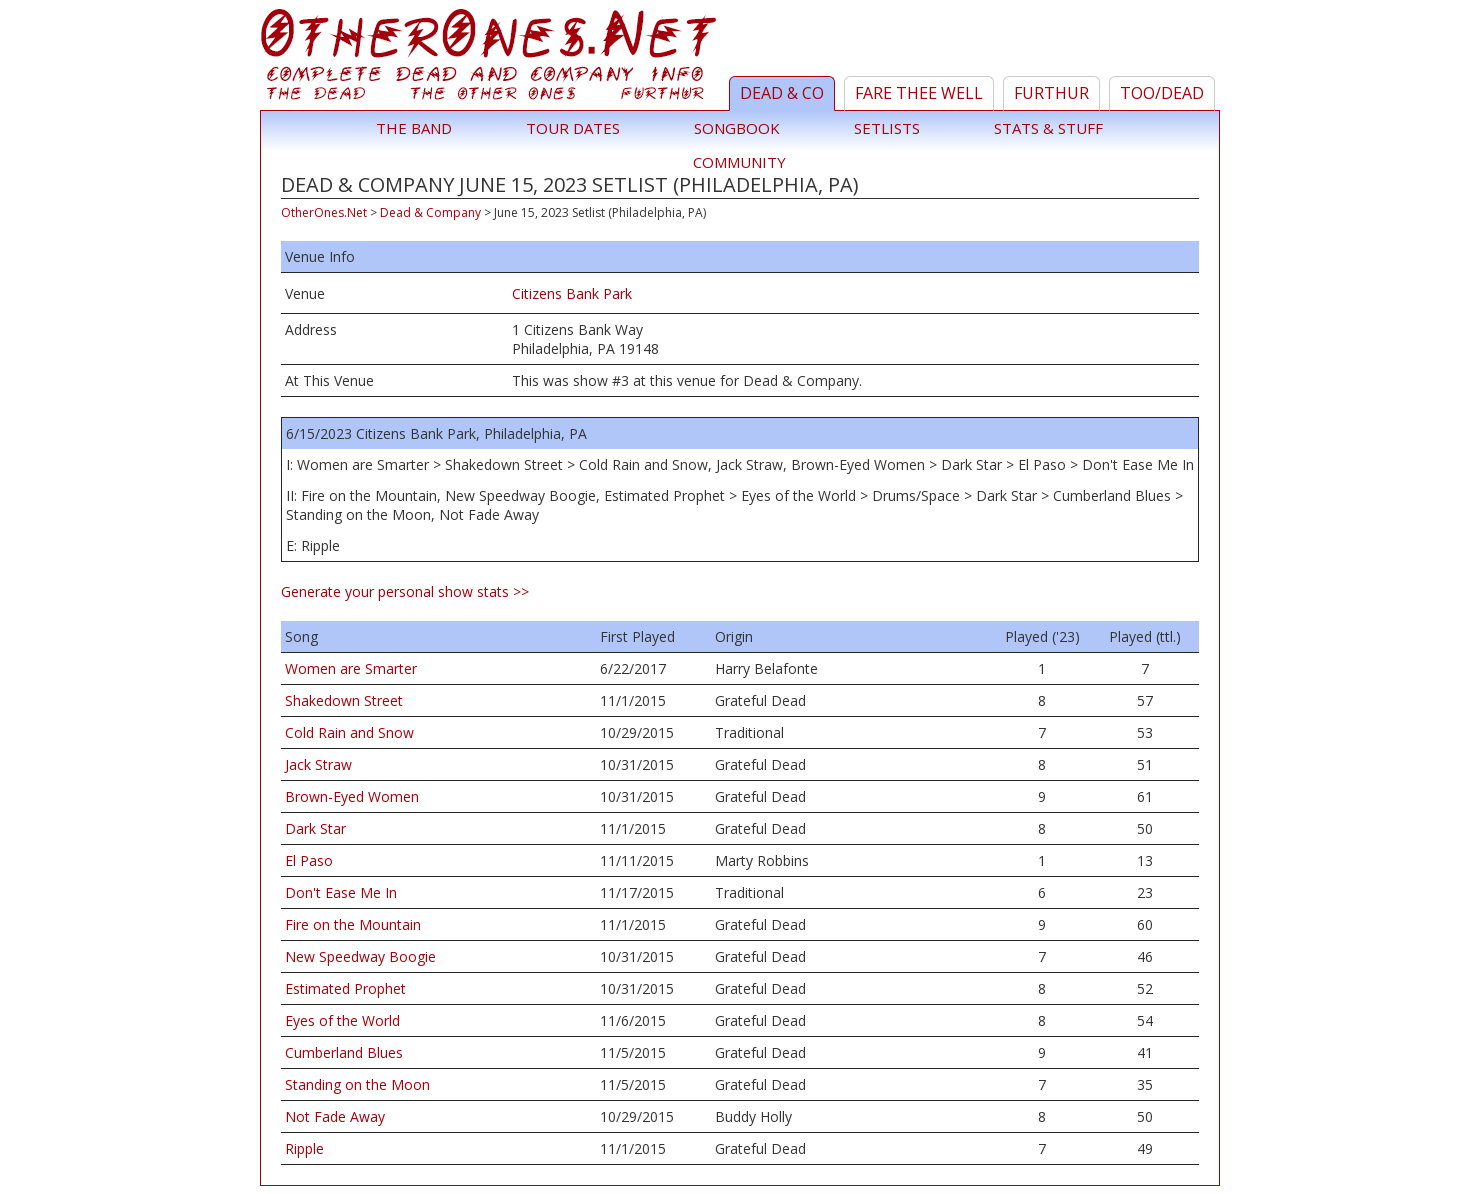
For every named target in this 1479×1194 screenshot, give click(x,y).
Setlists (887, 128)
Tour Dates (573, 128)
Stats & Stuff (1048, 128)
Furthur (1051, 93)
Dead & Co (782, 93)
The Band (414, 128)
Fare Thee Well (919, 93)
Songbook (737, 128)
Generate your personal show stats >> (405, 591)
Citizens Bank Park (572, 293)
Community (739, 162)
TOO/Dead (1162, 93)
